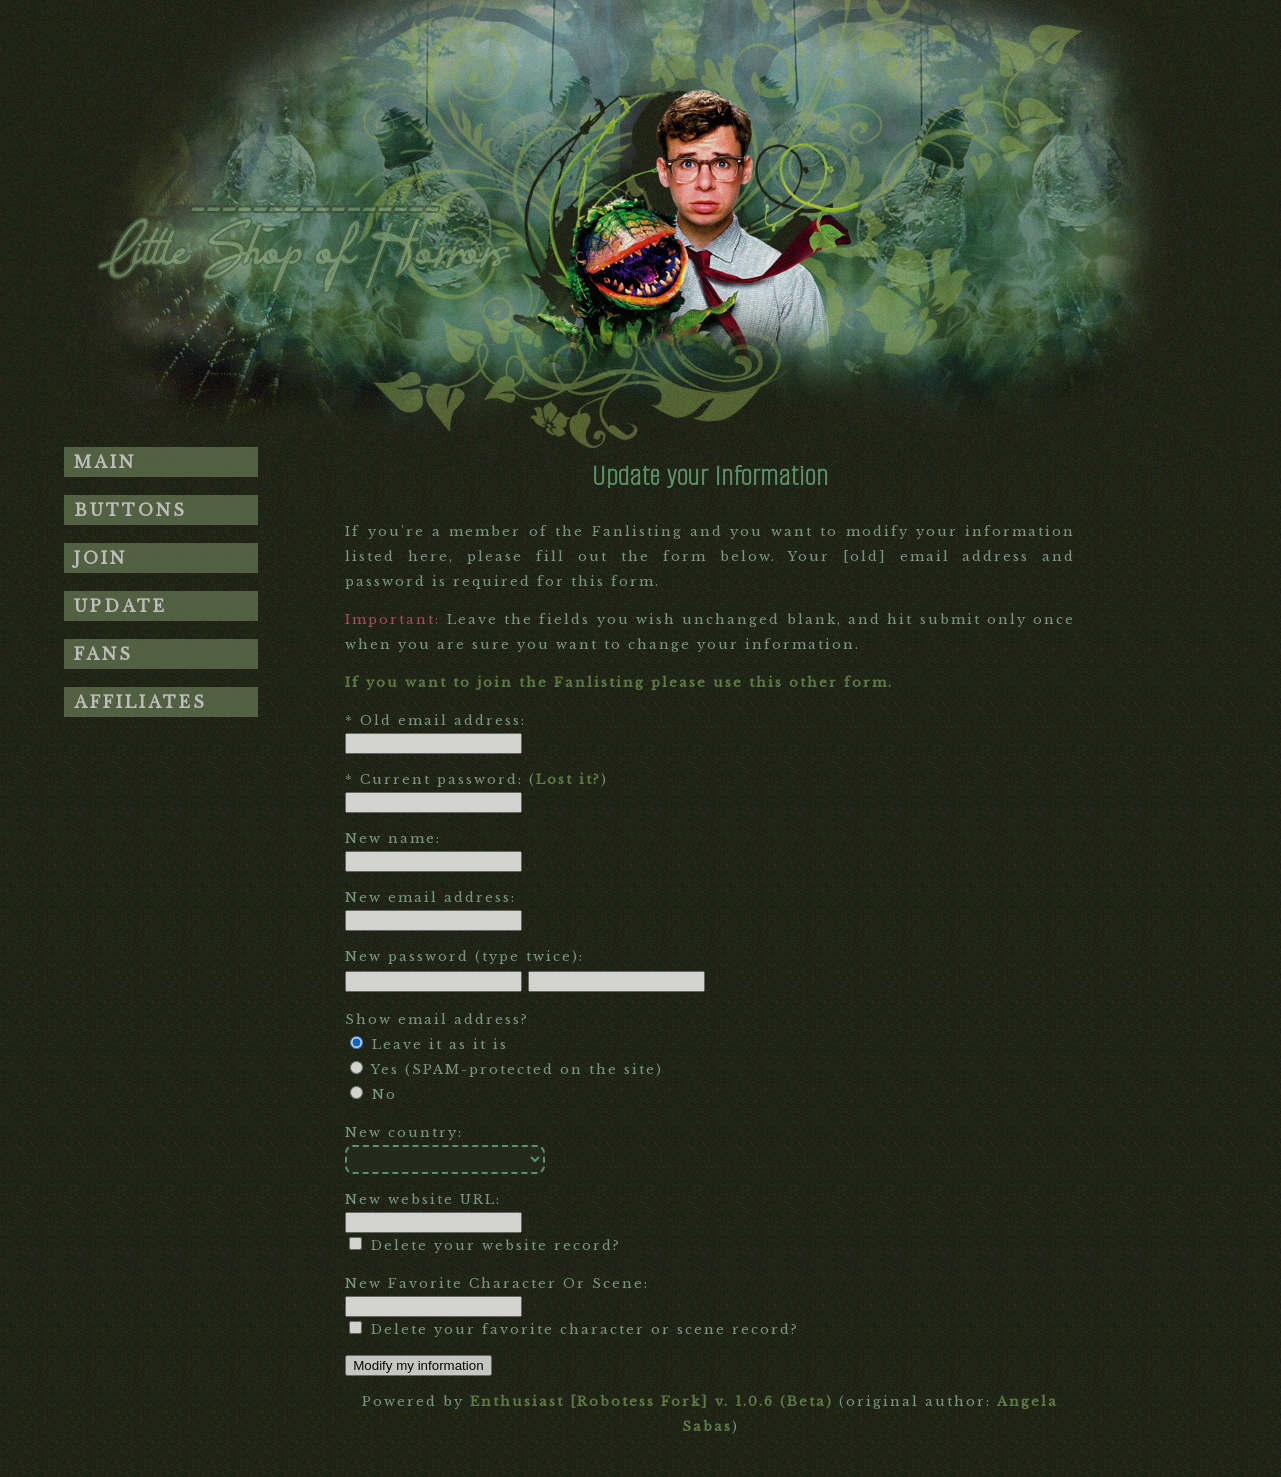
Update (120, 606)
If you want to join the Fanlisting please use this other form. (619, 682)
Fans (103, 654)
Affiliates (140, 702)
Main (105, 462)
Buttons (130, 510)
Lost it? (568, 779)
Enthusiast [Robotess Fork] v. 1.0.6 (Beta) (651, 1401)
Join (100, 558)
